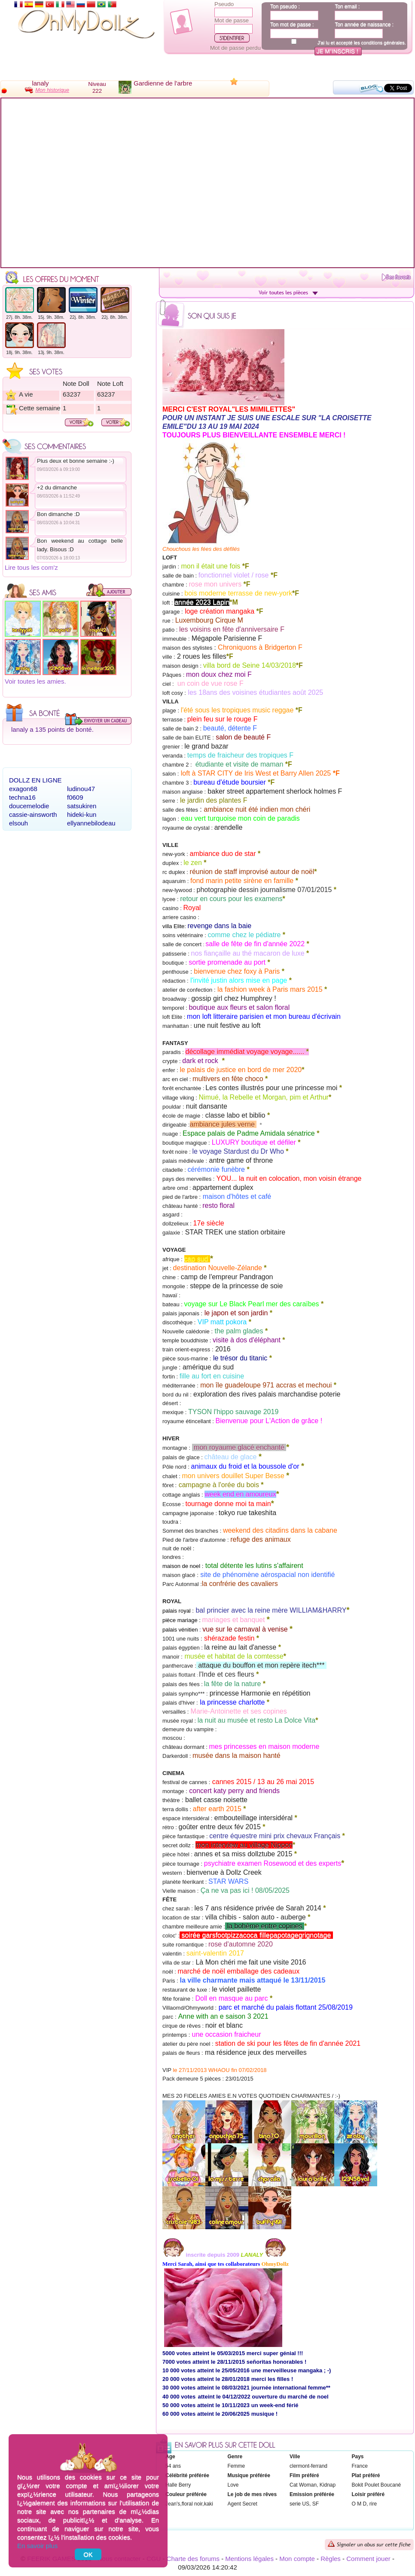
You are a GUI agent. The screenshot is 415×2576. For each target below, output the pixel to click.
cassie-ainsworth (33, 814)
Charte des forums (193, 2558)
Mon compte (297, 2558)
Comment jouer (368, 2558)
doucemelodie (29, 806)
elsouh (18, 823)
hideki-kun (81, 814)
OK (88, 2554)
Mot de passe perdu (235, 48)
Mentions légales (249, 2558)
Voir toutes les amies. (35, 681)
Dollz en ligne (35, 780)
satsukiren (81, 806)
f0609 (75, 797)
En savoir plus (37, 2545)
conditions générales (383, 42)
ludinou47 (81, 788)
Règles (330, 2558)
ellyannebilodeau (91, 823)
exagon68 (23, 788)
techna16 (22, 797)
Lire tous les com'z (31, 567)
